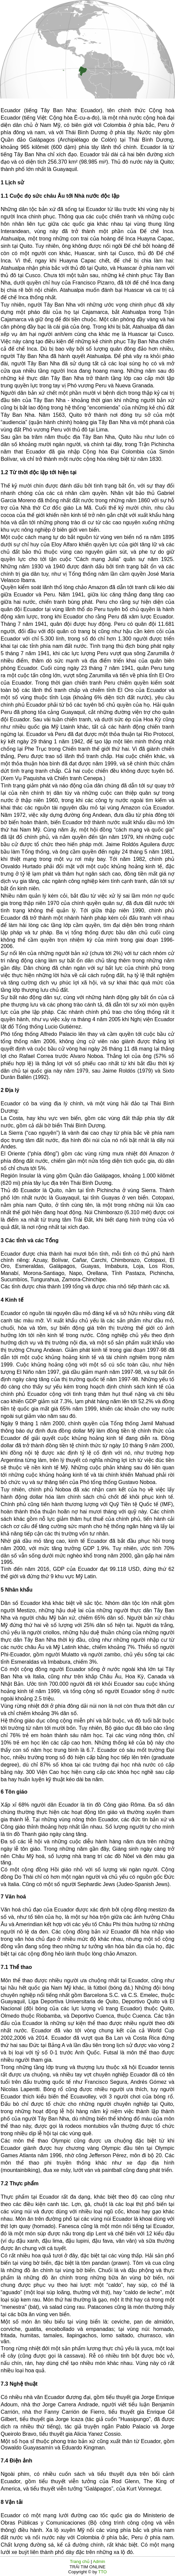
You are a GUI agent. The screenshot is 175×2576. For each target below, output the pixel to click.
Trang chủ (80, 2561)
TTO (102, 2571)
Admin (99, 2561)
